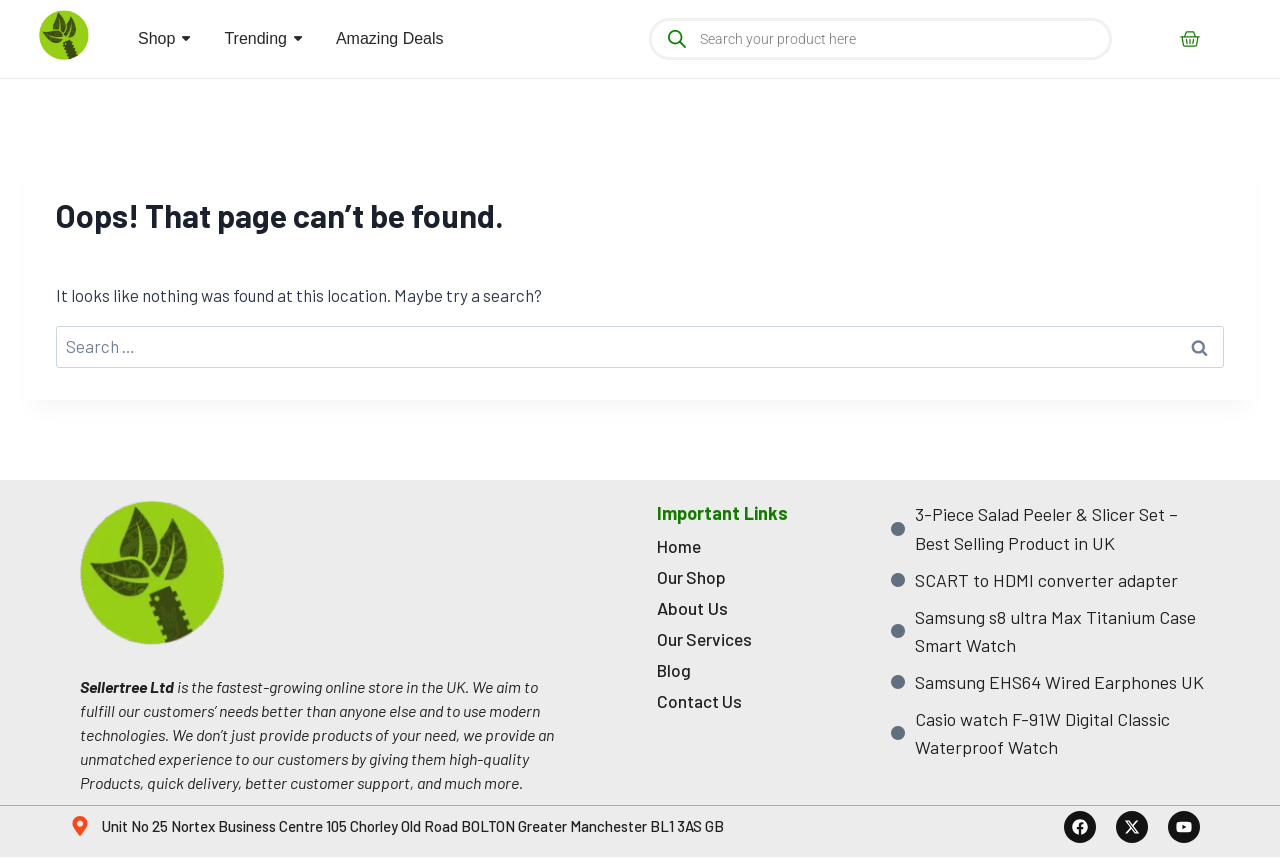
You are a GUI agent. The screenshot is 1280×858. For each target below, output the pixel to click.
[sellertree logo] (64, 35)
